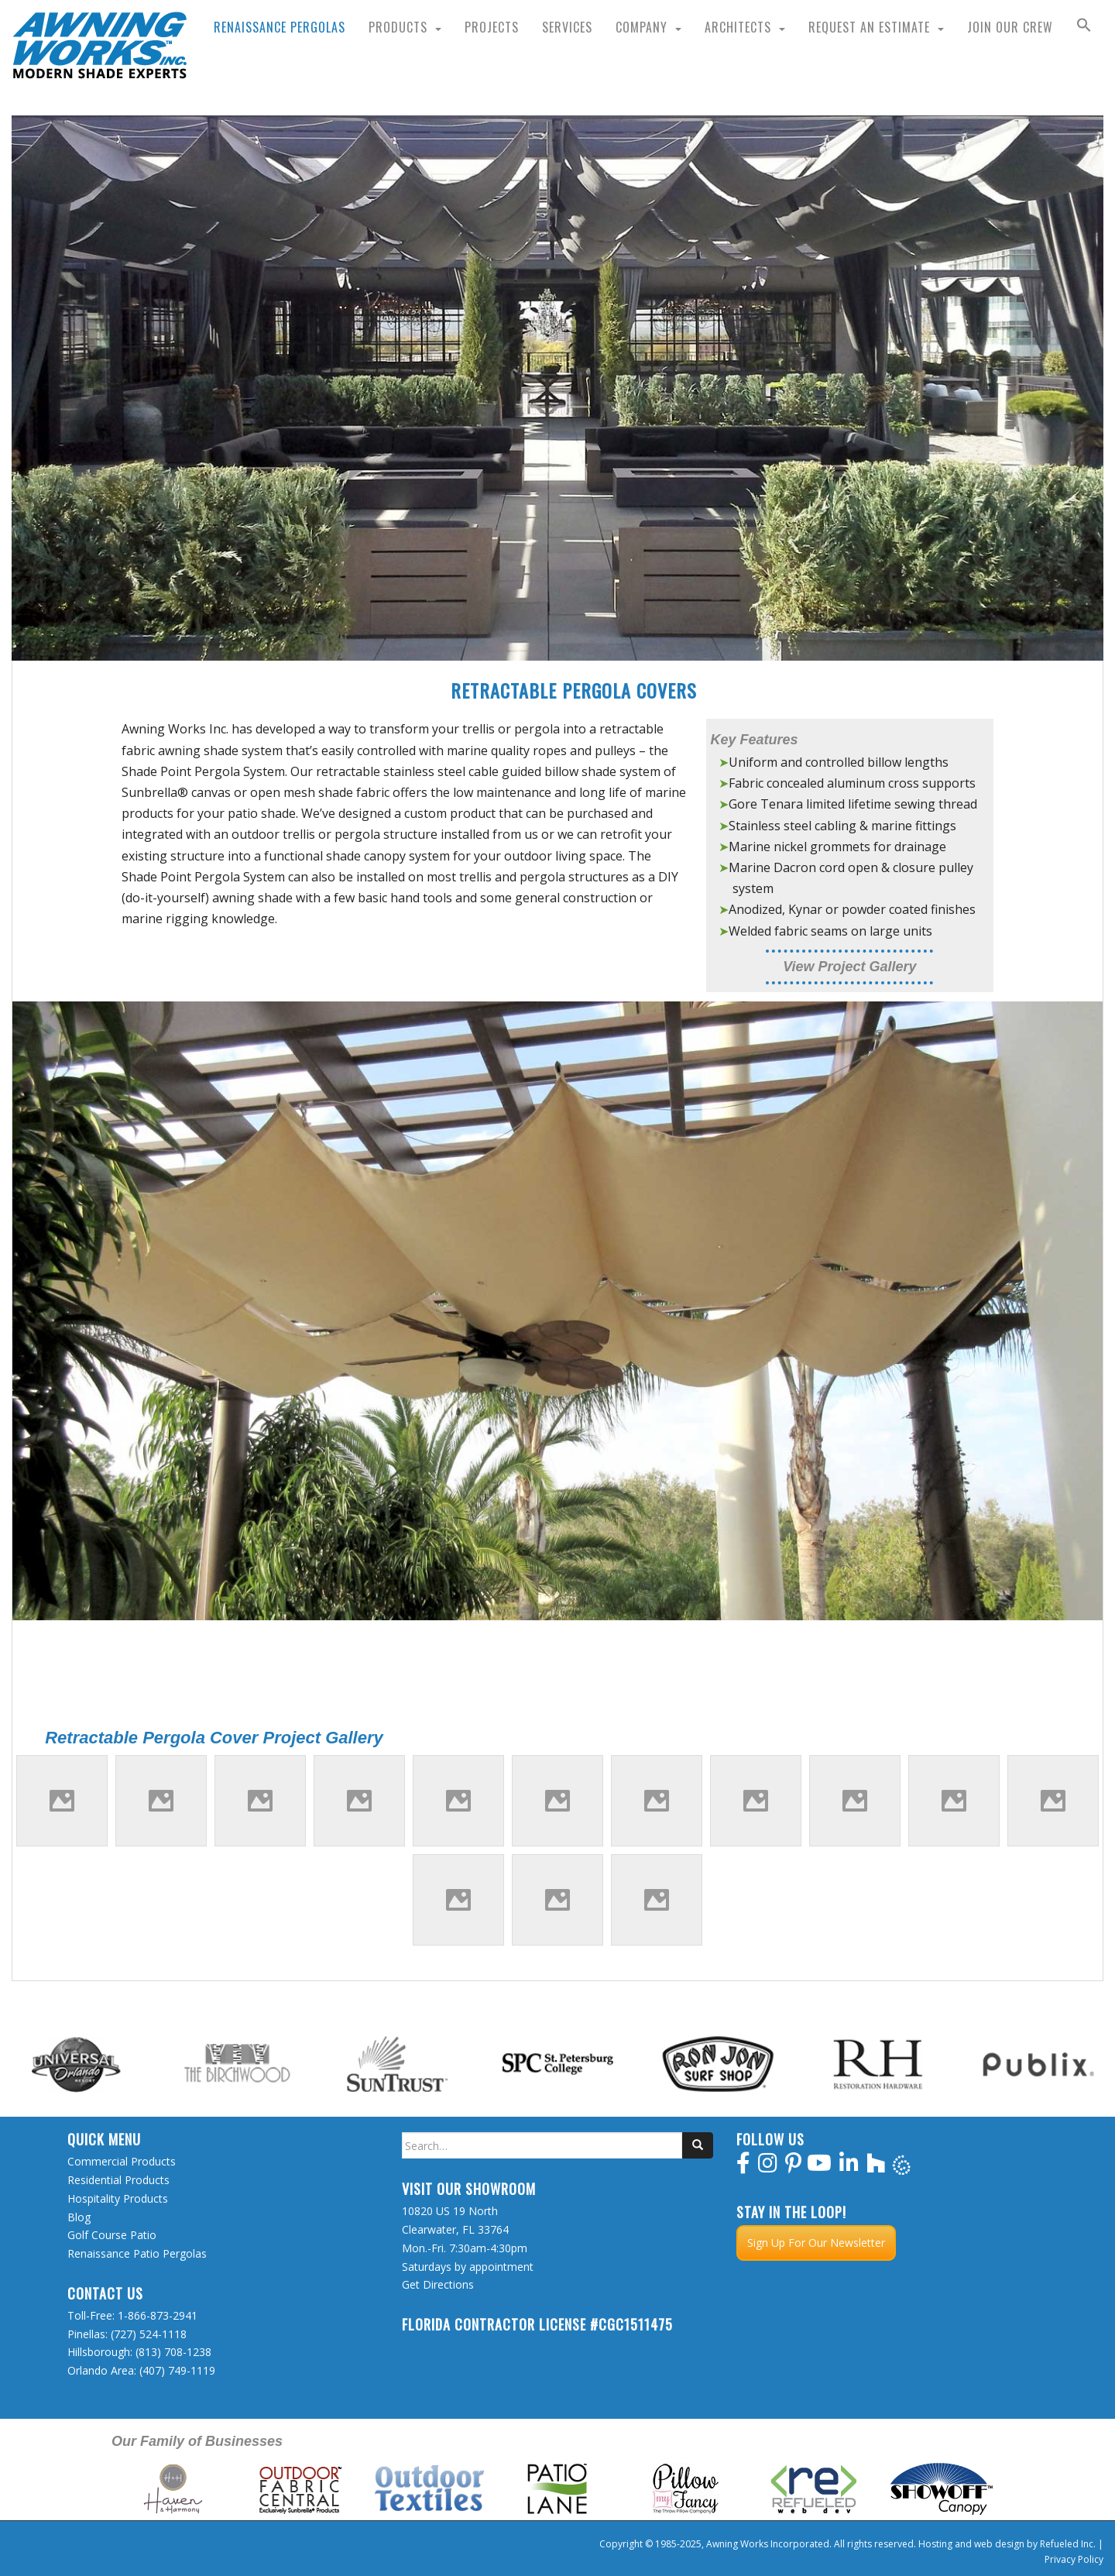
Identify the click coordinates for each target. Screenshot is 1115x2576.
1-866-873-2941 (157, 2315)
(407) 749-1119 (177, 2370)
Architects (738, 27)
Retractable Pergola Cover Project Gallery (214, 1737)
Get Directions (438, 2284)
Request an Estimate (869, 27)
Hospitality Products (117, 2198)
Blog (79, 2217)
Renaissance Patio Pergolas (137, 2253)
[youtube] (819, 2166)
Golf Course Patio (111, 2234)
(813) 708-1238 (173, 2351)
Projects (492, 27)
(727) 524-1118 (149, 2334)
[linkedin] (849, 2166)
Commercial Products (121, 2161)
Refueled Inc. (1068, 2543)
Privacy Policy (1074, 2559)
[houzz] (876, 2166)
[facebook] (743, 2166)
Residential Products (118, 2179)
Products (398, 27)
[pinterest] (793, 2166)
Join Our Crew (1010, 27)
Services (567, 27)
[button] (1084, 27)
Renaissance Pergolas (279, 27)
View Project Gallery (849, 966)
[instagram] (767, 2166)
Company (641, 27)
